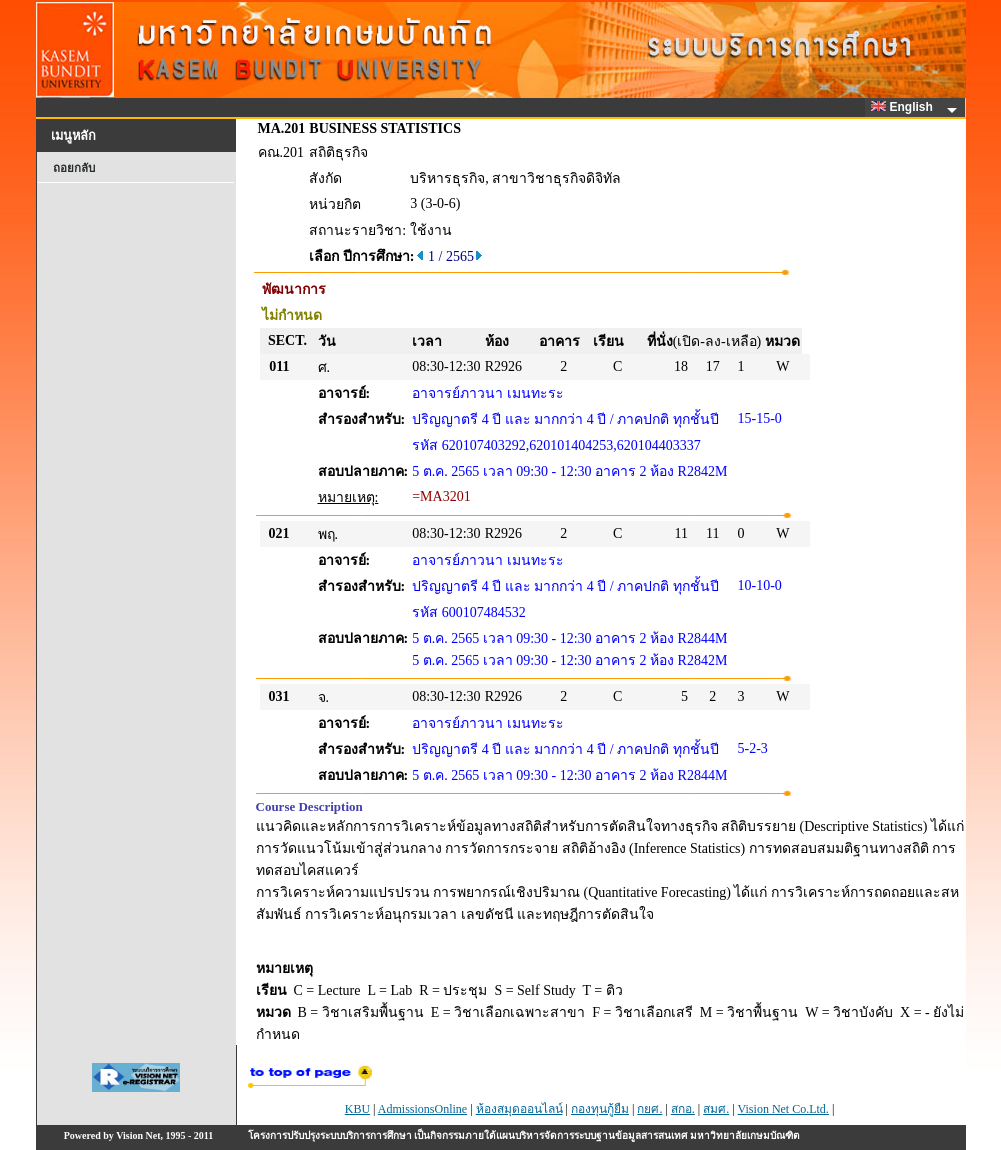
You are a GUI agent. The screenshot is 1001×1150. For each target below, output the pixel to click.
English (905, 107)
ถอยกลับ (74, 168)
